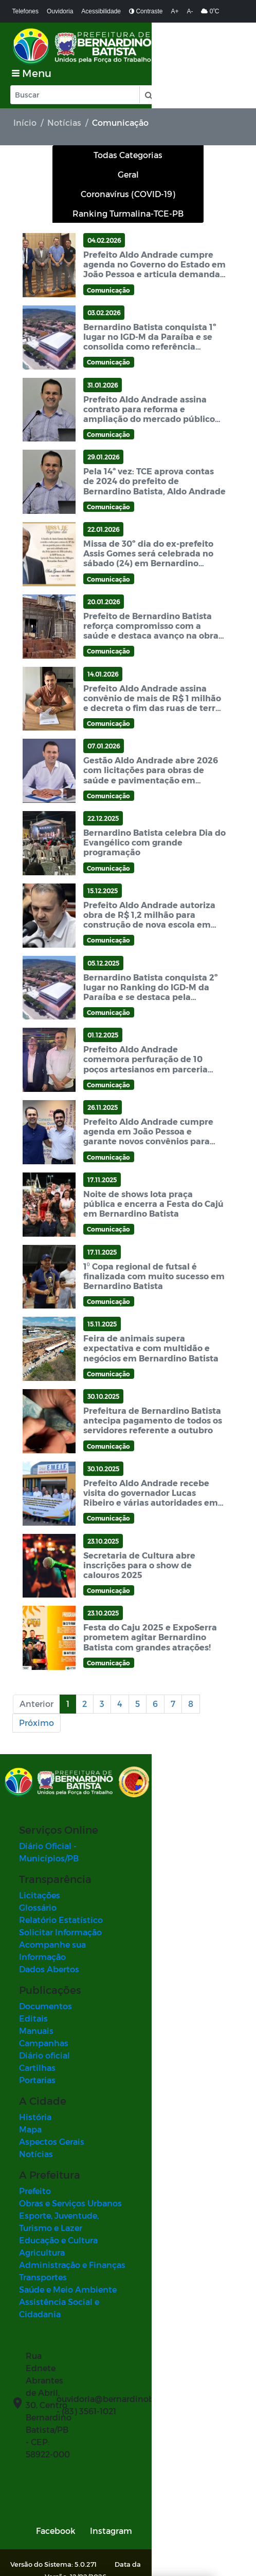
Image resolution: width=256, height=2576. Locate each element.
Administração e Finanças (72, 2201)
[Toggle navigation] (224, 46)
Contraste (145, 11)
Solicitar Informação (60, 1893)
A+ (174, 11)
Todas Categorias (128, 139)
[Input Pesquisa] (75, 78)
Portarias (37, 2029)
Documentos (45, 1955)
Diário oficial (44, 2004)
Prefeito (35, 2140)
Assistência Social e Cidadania (81, 2238)
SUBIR (212, 2517)
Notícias (64, 106)
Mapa (30, 2078)
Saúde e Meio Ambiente (68, 2226)
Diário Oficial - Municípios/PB (78, 1819)
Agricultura (42, 2189)
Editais (33, 1967)
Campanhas (43, 1992)
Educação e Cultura (58, 2177)
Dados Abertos (49, 1918)
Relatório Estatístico (61, 1881)
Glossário (38, 1869)
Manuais (36, 1980)
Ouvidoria (60, 11)
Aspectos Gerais (51, 2091)
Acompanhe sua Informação (77, 1906)
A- (190, 11)
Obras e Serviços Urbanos (70, 2152)
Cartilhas (37, 2017)
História (35, 2066)
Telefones (25, 11)
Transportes (43, 2214)
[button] (148, 78)
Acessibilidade (101, 11)
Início (24, 106)
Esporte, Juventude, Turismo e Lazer (91, 2164)
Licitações (39, 1856)
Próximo (36, 1707)
